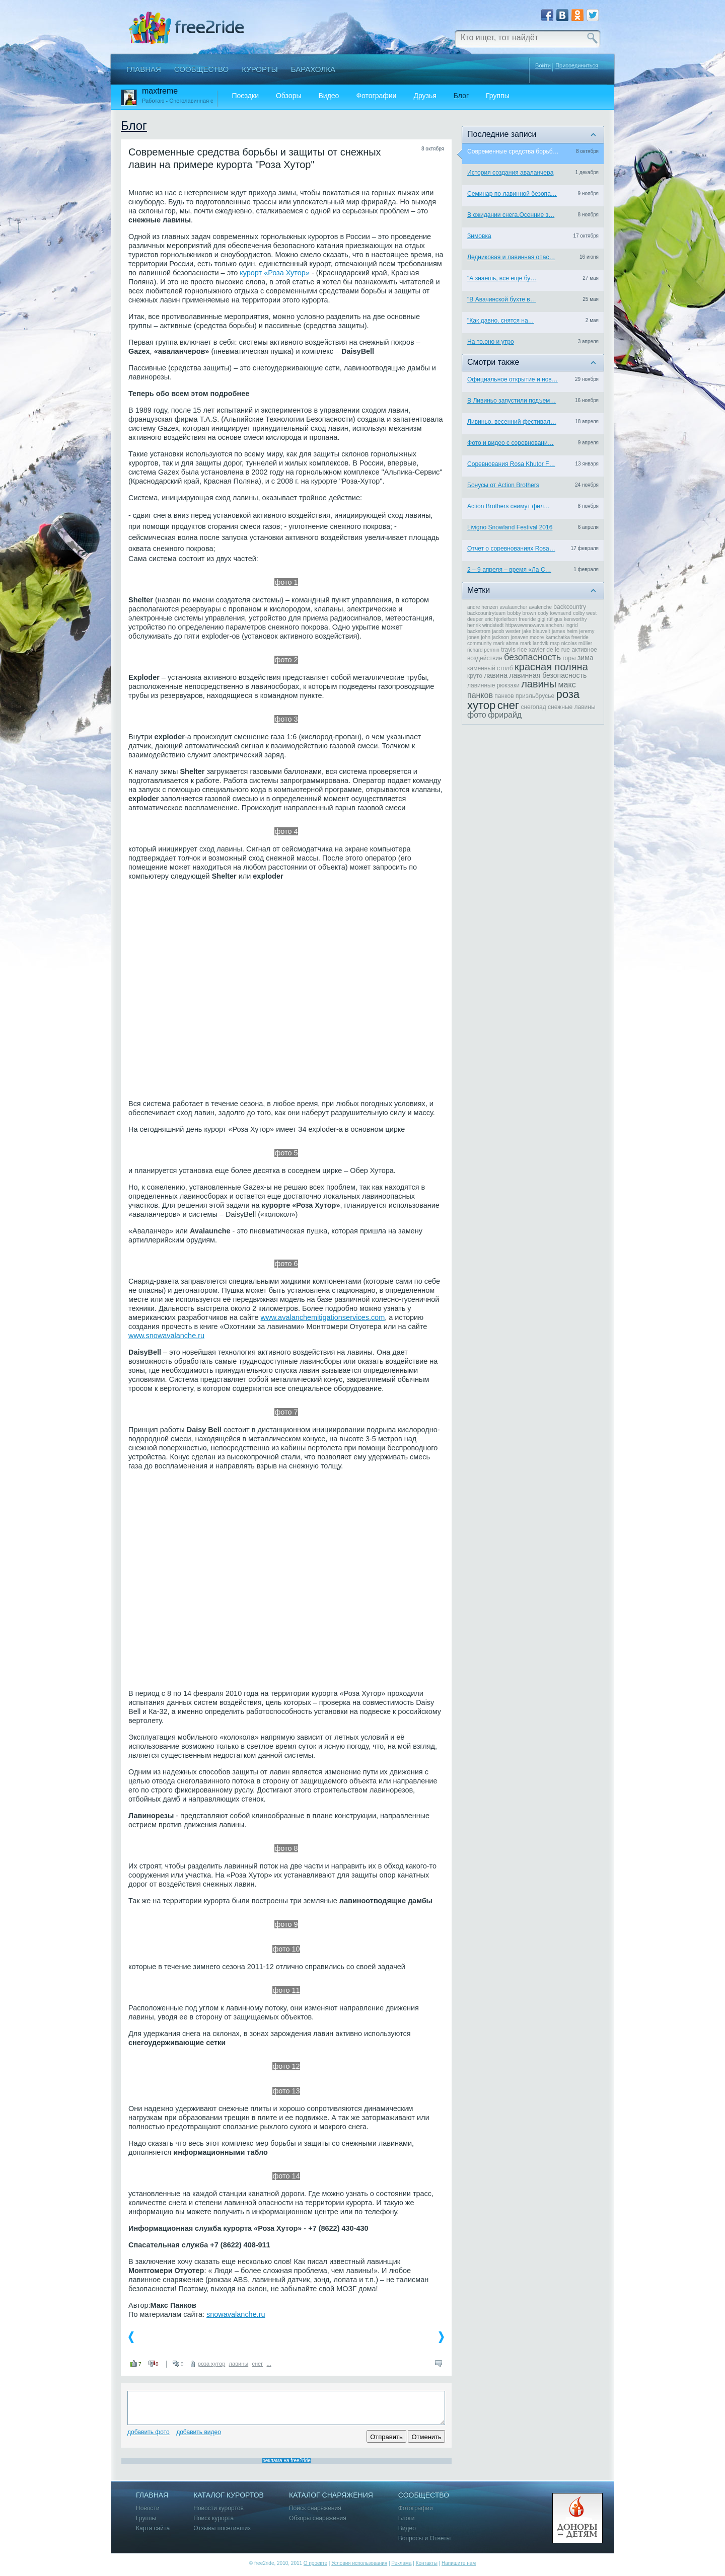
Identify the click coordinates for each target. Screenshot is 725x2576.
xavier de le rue (549, 649)
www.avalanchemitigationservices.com (323, 1317)
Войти (543, 65)
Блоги (406, 2518)
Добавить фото (148, 2432)
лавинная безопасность (548, 675)
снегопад (533, 707)
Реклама (401, 2563)
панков (504, 695)
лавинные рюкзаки (493, 685)
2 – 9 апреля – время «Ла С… (509, 569)
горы (569, 658)
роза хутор (211, 2364)
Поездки (245, 96)
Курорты (260, 69)
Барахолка (313, 69)
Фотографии (376, 96)
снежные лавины (571, 707)
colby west (585, 613)
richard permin (483, 650)
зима (585, 658)
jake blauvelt (536, 631)
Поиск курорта (213, 2518)
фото (476, 715)
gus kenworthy (570, 619)
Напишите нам (459, 2563)
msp (555, 643)
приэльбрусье (535, 695)
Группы (498, 96)
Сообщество (201, 69)
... (269, 2364)
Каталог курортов (228, 2495)
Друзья (424, 96)
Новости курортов (218, 2508)
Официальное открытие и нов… (512, 379)
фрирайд (505, 715)
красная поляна (551, 666)
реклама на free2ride (286, 2460)
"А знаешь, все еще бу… (501, 278)
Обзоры (289, 96)
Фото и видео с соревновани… (510, 442)
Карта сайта (153, 2528)
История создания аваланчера (510, 172)
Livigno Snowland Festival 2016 (509, 527)
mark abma (506, 643)
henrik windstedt (485, 625)
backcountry (569, 606)
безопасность (532, 657)
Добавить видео (198, 2432)
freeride (527, 619)
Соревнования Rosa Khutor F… (511, 463)
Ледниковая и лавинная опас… (511, 257)
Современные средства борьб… (513, 151)
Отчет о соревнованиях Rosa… (511, 548)
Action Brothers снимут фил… (508, 506)
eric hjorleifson (501, 619)
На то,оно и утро (490, 341)
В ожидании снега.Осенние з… (510, 214)
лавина (496, 675)
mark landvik (534, 643)
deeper (475, 619)
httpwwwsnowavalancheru (534, 625)
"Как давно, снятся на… (500, 320)
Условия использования (359, 2563)
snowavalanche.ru (235, 2314)
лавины (239, 2364)
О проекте (315, 2563)
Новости (148, 2508)
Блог (461, 96)
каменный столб (490, 668)
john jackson (495, 637)
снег (257, 2364)
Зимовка (479, 236)
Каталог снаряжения (331, 2495)
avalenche (540, 607)
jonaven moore (527, 637)
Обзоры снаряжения (317, 2518)
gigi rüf (545, 619)
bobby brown (522, 613)
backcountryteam (486, 613)
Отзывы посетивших (222, 2528)
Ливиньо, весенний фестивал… (511, 421)
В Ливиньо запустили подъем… (511, 400)
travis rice (514, 649)
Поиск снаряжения (315, 2508)
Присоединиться (576, 65)
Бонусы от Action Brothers (503, 485)
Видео (328, 96)
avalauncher (513, 607)
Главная (143, 69)
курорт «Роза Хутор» (275, 273)
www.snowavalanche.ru (166, 1336)
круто (474, 675)
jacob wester (506, 631)
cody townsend (554, 613)
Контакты (427, 2563)
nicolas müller (576, 643)
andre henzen (482, 607)
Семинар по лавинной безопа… (512, 193)
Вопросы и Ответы (424, 2538)
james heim (564, 631)
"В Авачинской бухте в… (501, 299)
